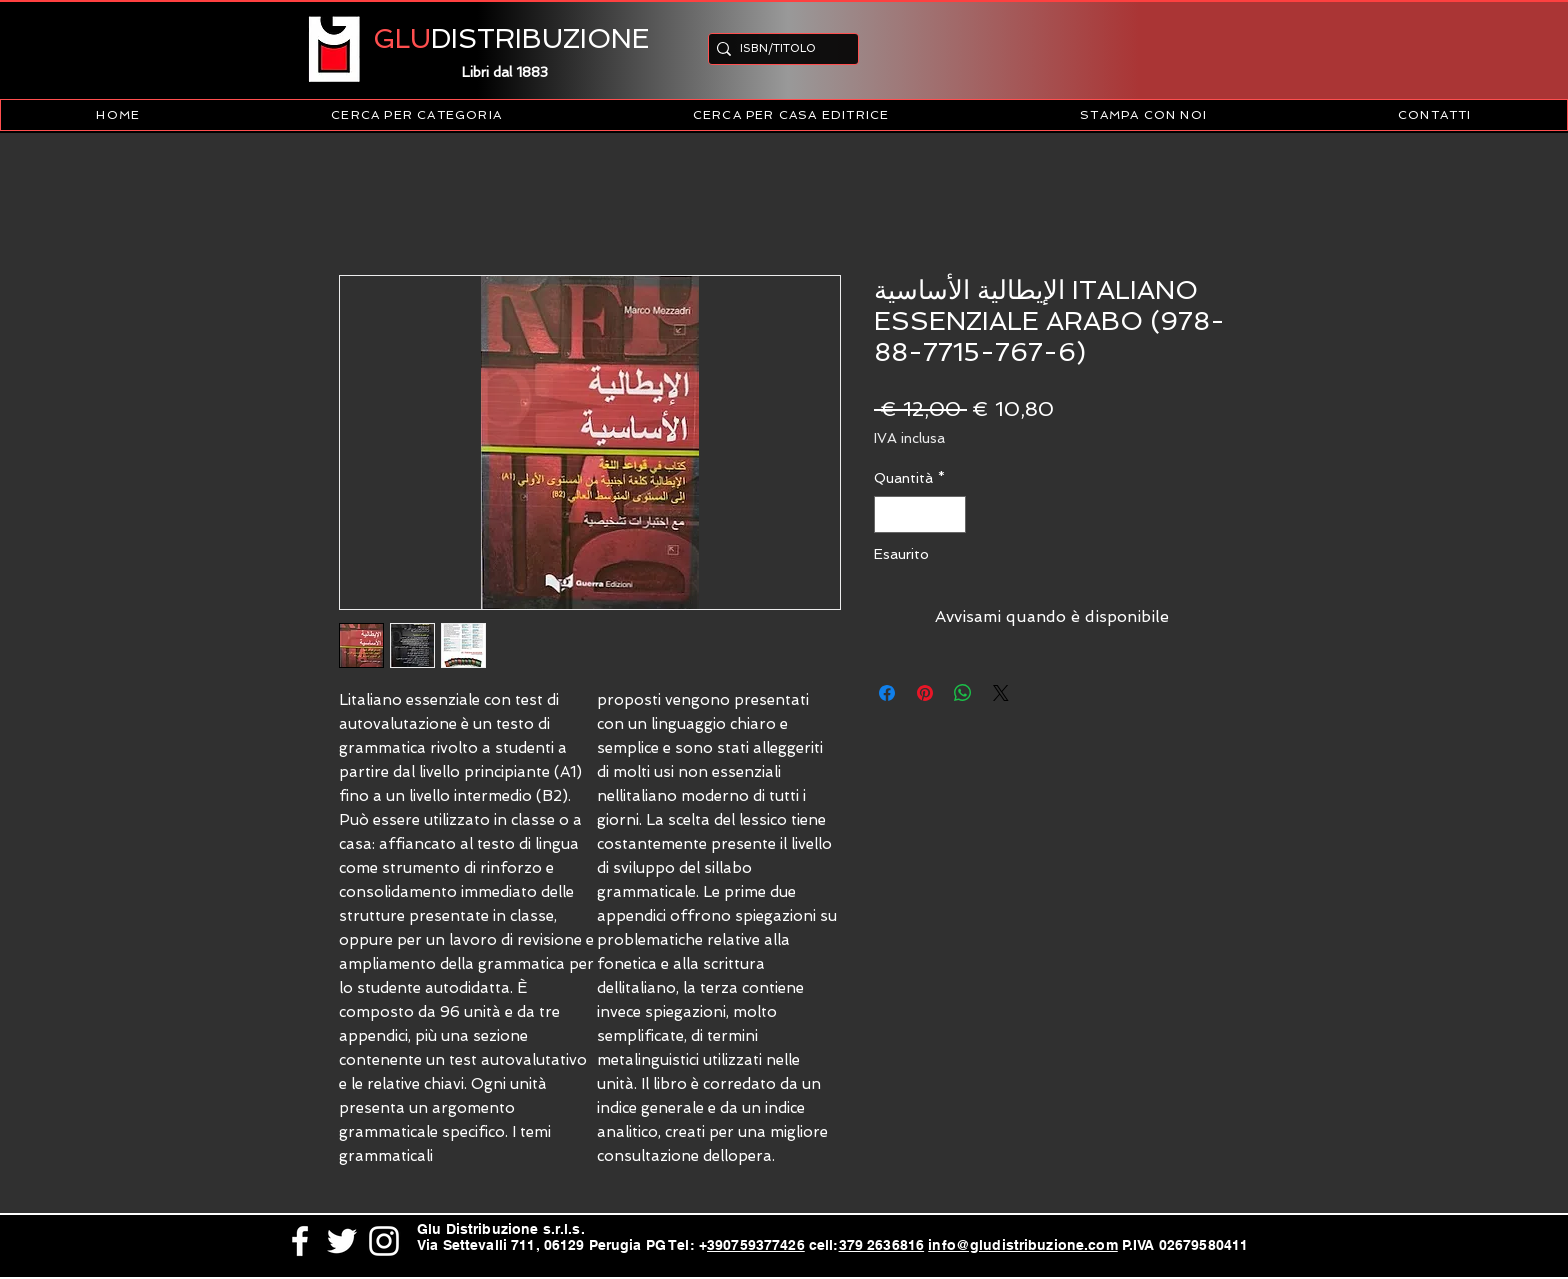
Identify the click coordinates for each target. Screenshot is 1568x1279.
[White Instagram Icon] (384, 1241)
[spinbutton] (920, 514)
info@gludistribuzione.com (1023, 1245)
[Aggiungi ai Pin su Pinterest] (925, 693)
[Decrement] (889, 514)
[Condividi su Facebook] (887, 693)
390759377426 (756, 1245)
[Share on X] (1001, 693)
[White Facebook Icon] (300, 1241)
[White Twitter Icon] (342, 1241)
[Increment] (950, 514)
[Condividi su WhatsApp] (963, 693)
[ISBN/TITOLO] (777, 48)
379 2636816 (882, 1245)
